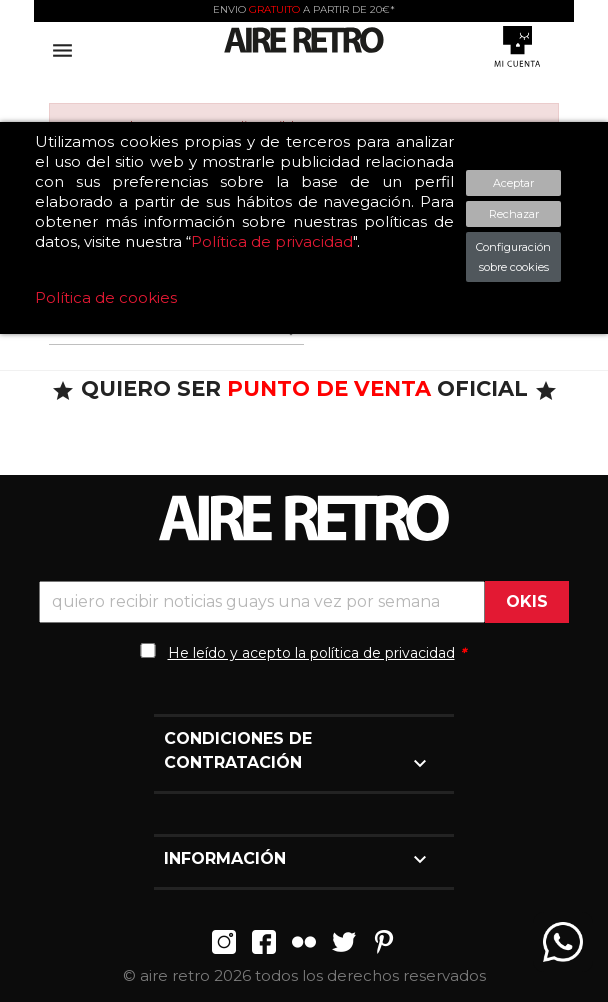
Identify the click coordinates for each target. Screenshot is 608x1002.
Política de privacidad (272, 241)
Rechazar (514, 214)
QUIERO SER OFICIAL (304, 388)
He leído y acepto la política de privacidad (311, 653)
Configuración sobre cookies (513, 257)
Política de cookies (106, 297)
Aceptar (513, 183)
